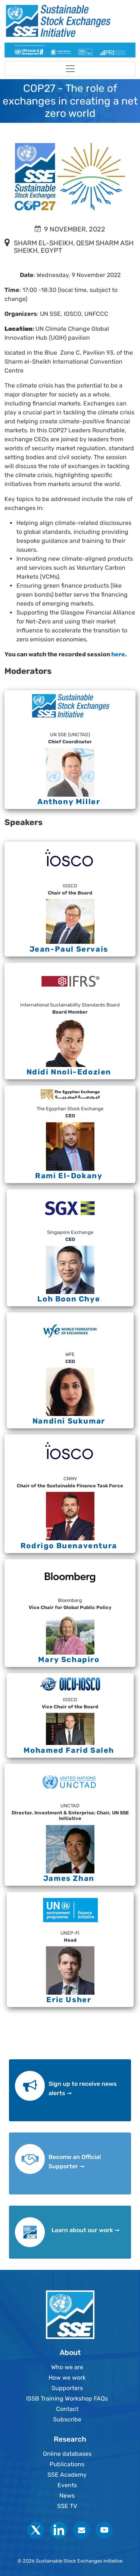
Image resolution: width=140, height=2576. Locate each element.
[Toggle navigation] (70, 68)
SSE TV (67, 2506)
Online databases (67, 2453)
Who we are (67, 2367)
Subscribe (67, 2419)
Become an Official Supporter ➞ (75, 2161)
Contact (67, 2408)
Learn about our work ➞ (85, 2230)
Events (67, 2485)
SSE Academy (67, 2474)
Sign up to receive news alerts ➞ (83, 2088)
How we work (67, 2377)
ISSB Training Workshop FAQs (67, 2398)
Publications (67, 2464)
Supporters (67, 2388)
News (67, 2495)
